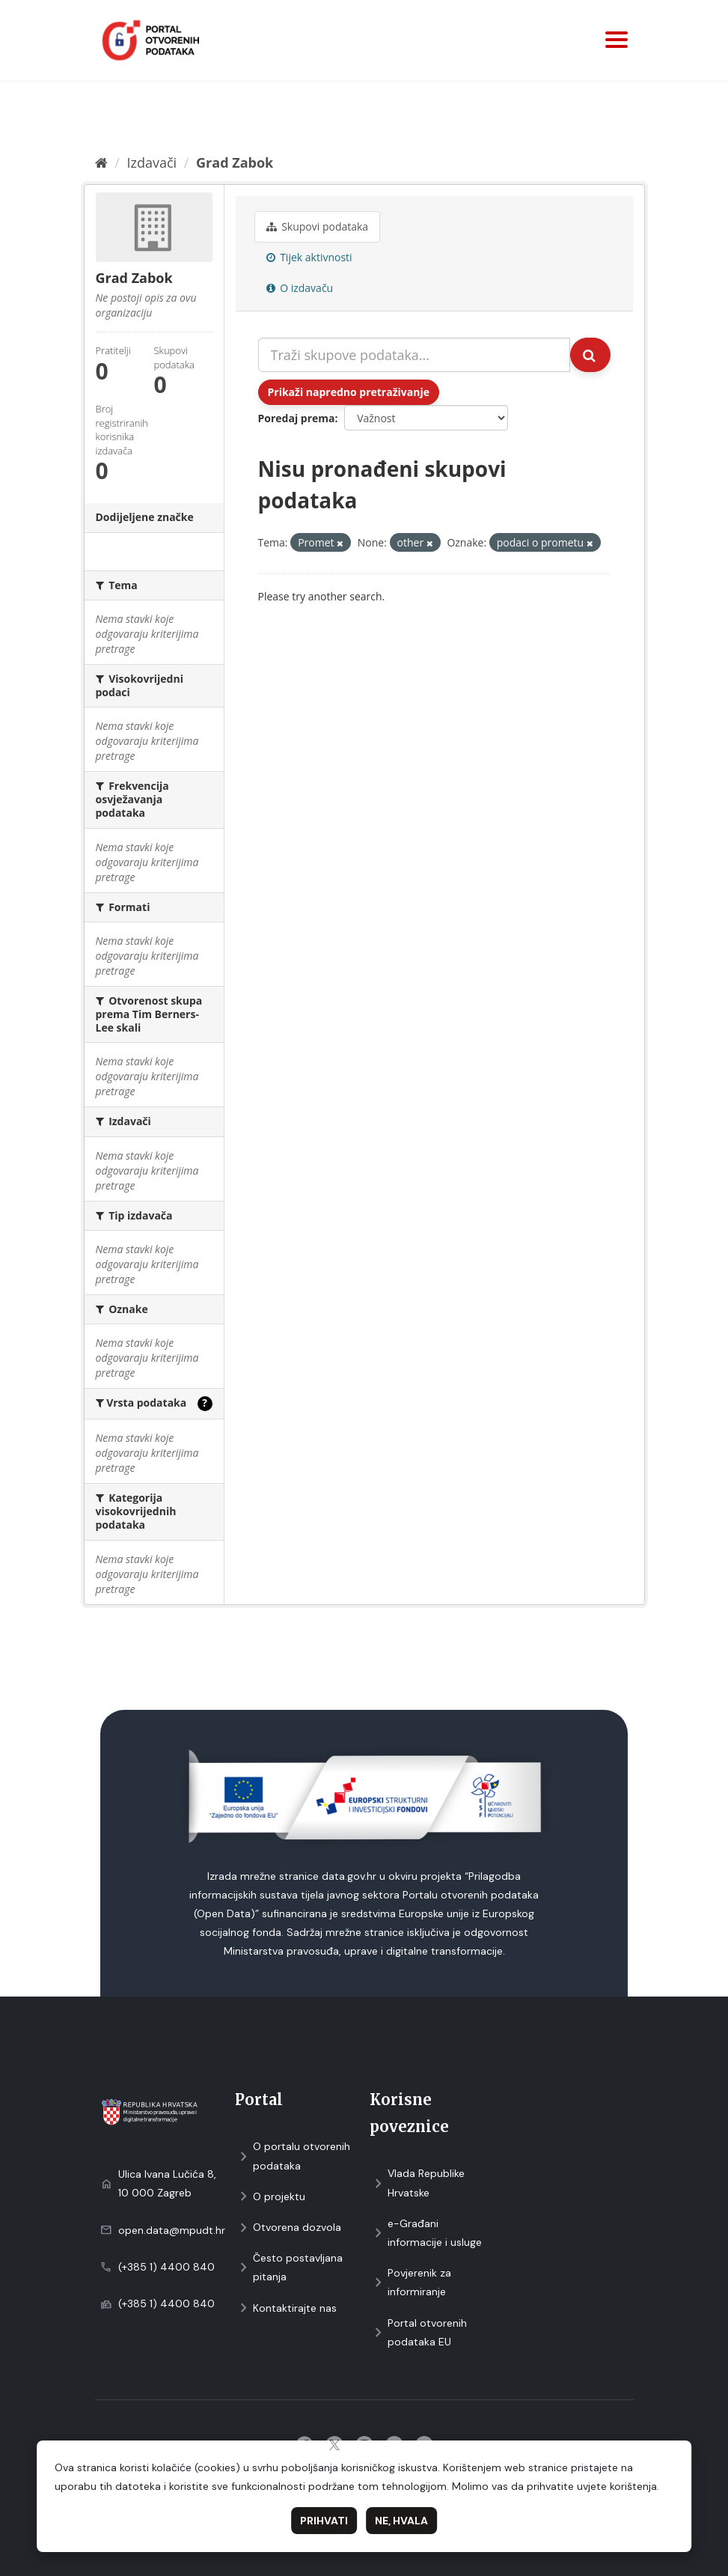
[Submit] (590, 355)
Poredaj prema (296, 418)
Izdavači (151, 162)
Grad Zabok (234, 162)
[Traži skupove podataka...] (414, 355)
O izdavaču (300, 288)
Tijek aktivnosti (309, 257)
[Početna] (101, 162)
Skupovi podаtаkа (317, 226)
